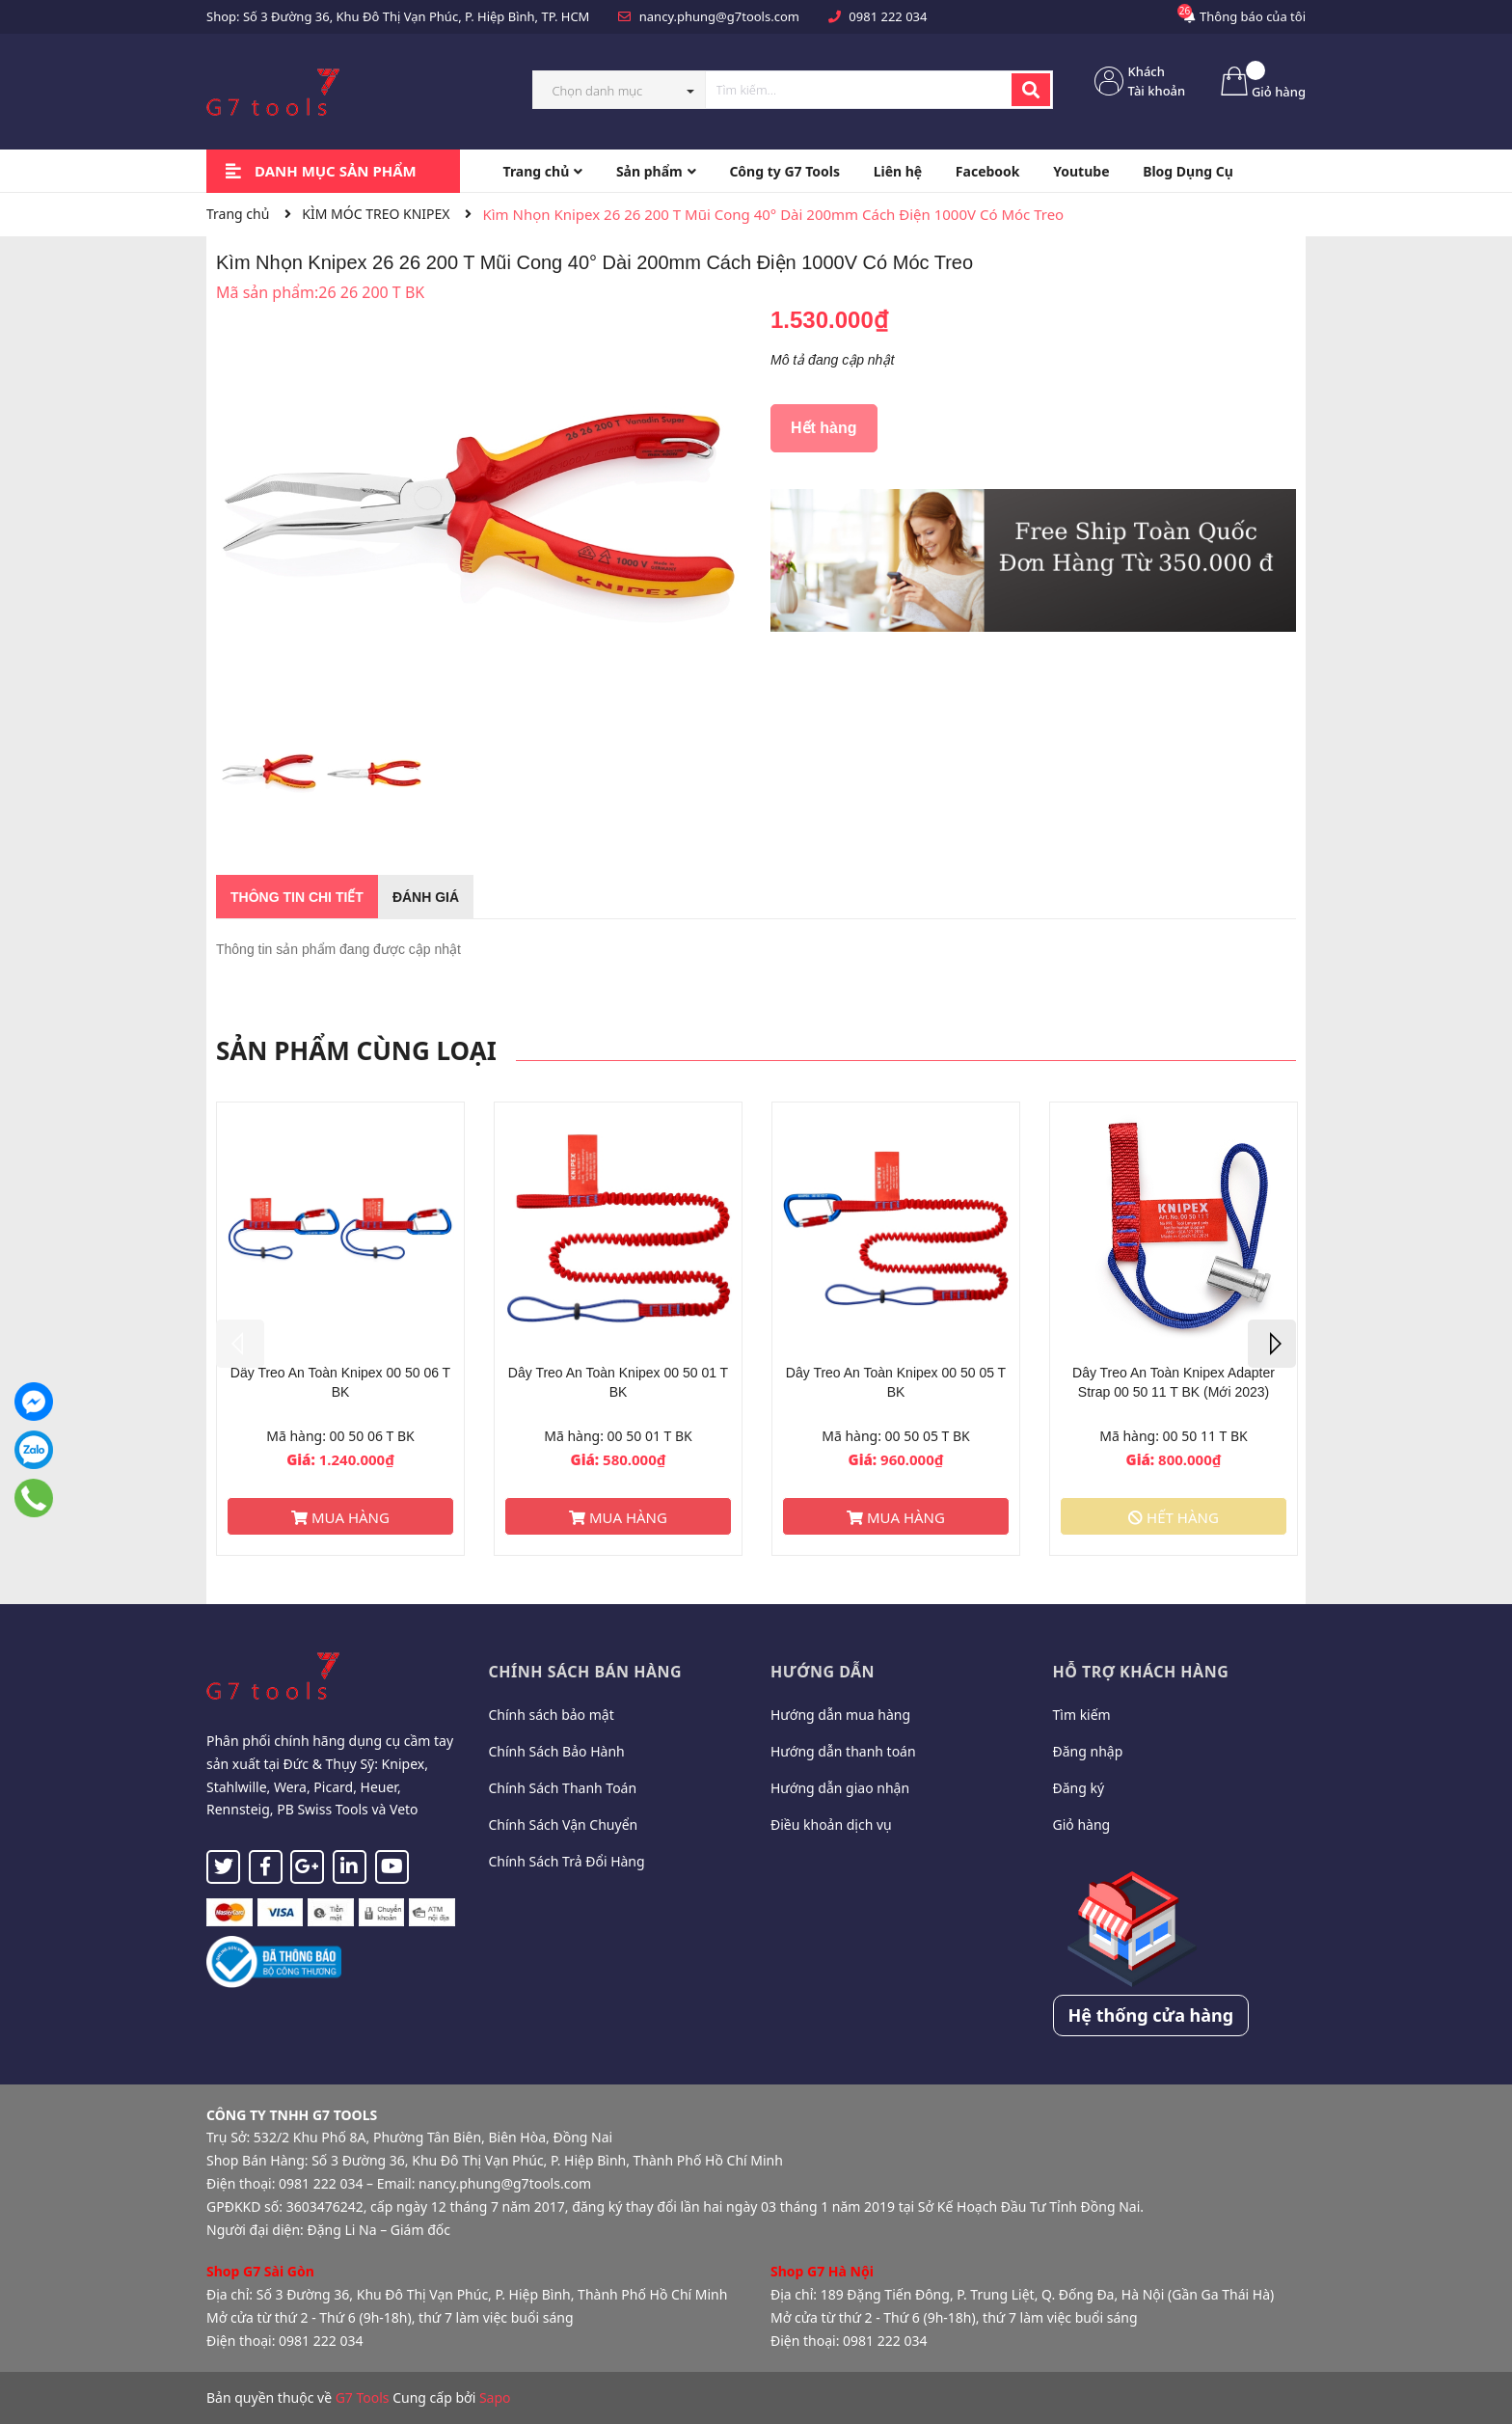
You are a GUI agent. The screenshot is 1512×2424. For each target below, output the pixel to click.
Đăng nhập (1088, 1751)
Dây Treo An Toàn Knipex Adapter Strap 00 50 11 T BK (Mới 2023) (1173, 1382)
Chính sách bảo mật (551, 1714)
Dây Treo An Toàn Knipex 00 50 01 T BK (618, 1382)
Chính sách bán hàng (586, 1671)
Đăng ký (1079, 1788)
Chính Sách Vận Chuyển (563, 1824)
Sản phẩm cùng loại (356, 1050)
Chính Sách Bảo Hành (557, 1751)
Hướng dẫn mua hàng (840, 1714)
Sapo (495, 2397)
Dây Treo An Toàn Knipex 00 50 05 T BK (896, 1382)
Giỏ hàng (1082, 1824)
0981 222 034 (888, 16)
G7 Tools (363, 2397)
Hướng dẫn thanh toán (843, 1751)
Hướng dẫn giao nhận (839, 1788)
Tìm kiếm (1082, 1714)
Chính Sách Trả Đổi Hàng (567, 1861)
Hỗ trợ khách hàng (1141, 1671)
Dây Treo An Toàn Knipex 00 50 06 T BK (340, 1382)
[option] (268, 778)
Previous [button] (240, 1344)
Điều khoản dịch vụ (831, 1824)
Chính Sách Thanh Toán (563, 1788)
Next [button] (1272, 1344)
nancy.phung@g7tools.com (719, 16)
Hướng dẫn (822, 1671)
